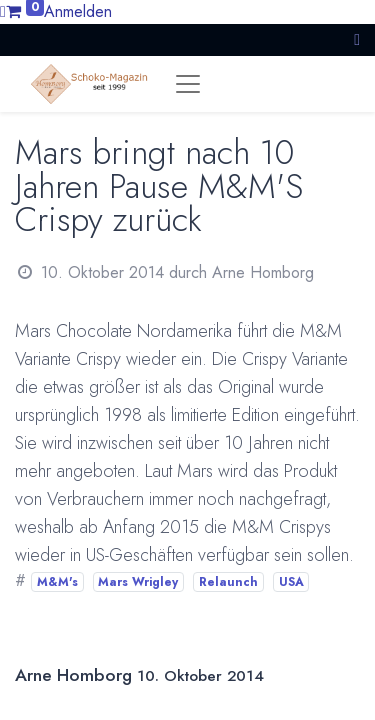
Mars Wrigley (138, 582)
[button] (357, 39)
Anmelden (78, 11)
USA (291, 582)
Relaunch (228, 582)
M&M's (57, 582)
